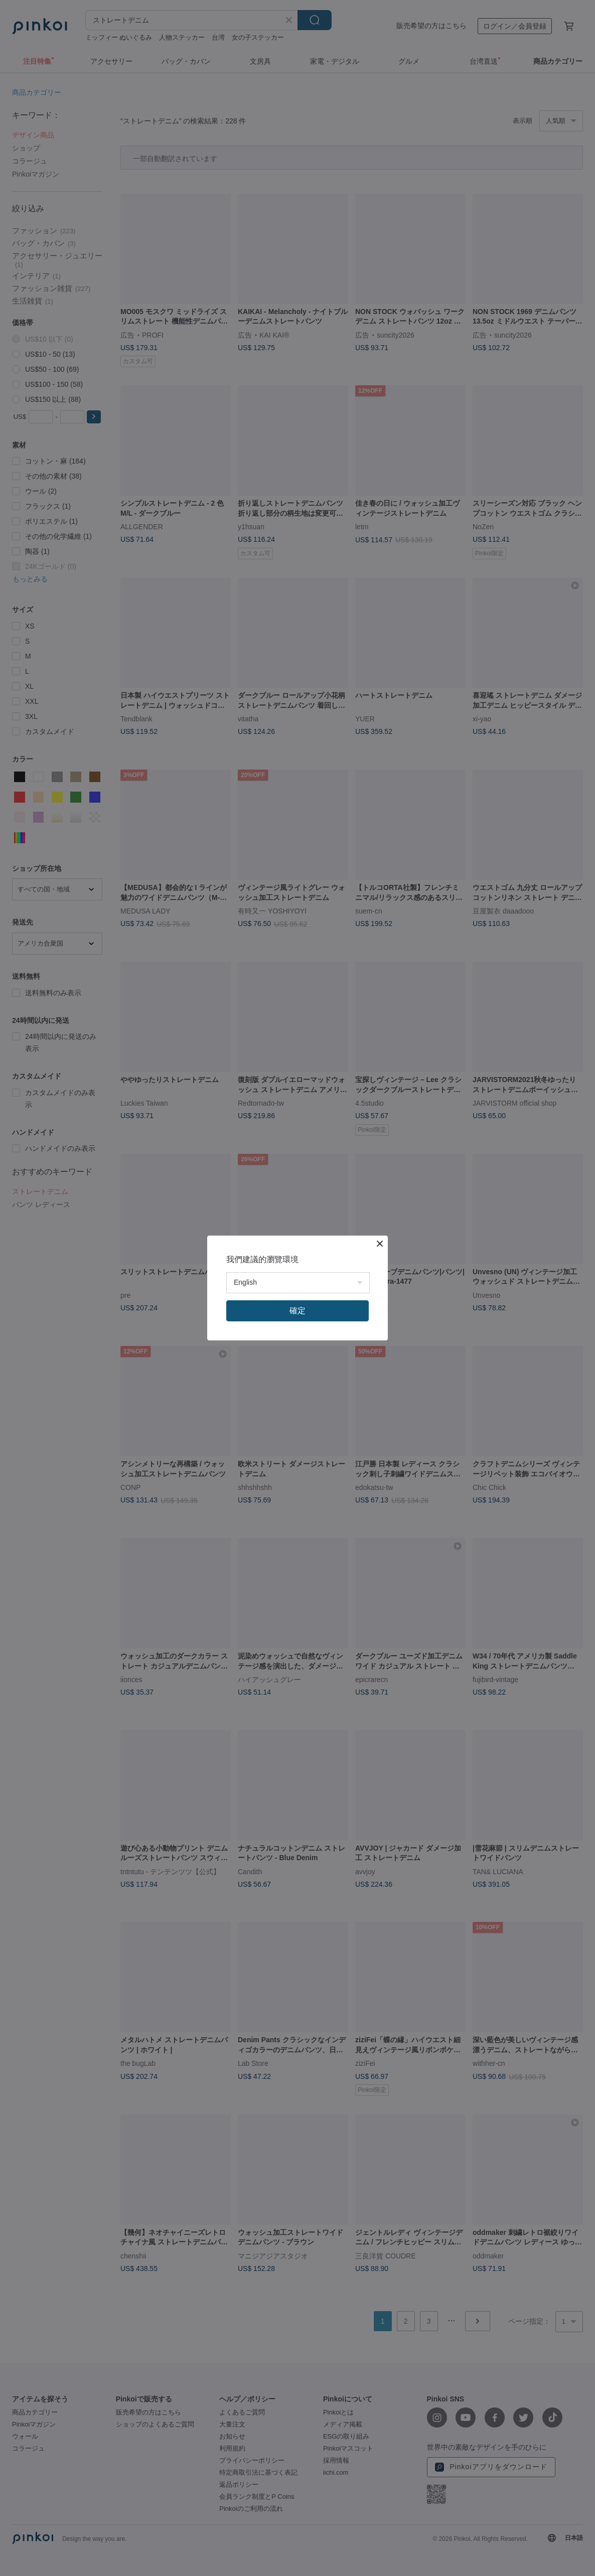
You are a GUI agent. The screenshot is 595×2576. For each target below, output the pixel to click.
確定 (297, 1310)
